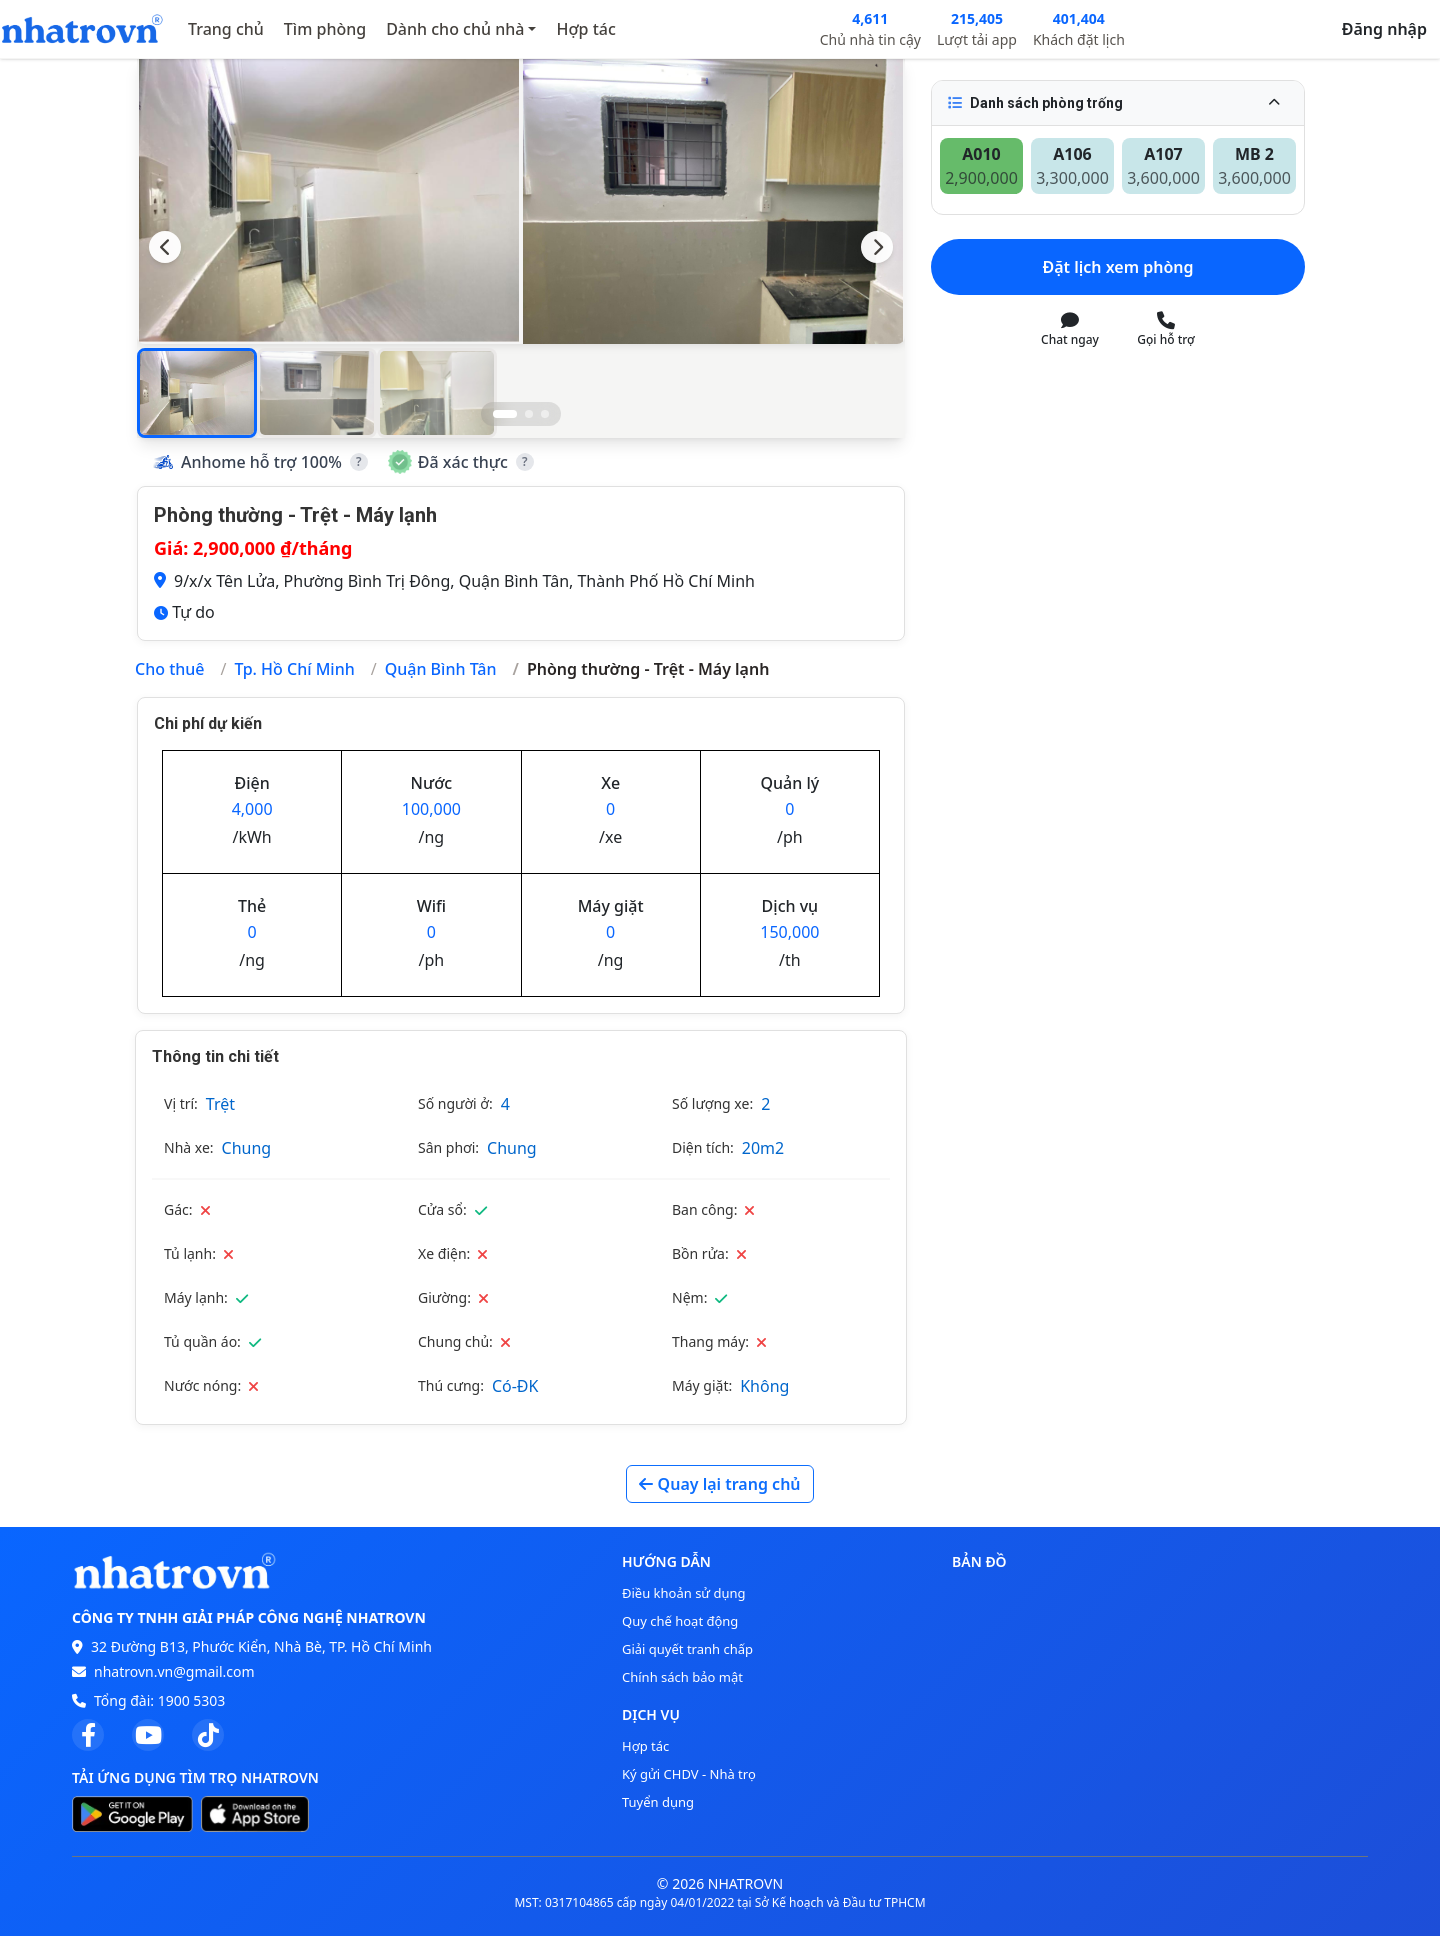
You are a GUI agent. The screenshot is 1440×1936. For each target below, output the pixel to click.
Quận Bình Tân (441, 669)
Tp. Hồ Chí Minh (294, 669)
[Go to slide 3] (545, 414)
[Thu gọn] (1274, 103)
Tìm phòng (325, 29)
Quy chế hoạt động (680, 1621)
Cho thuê (170, 669)
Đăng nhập (1384, 29)
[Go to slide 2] (529, 414)
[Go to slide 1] (505, 414)
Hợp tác (585, 29)
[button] (197, 393)
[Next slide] (877, 247)
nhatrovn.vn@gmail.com (174, 1671)
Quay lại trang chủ (719, 1484)
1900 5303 (192, 1700)
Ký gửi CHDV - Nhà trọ (689, 1774)
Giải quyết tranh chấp (687, 1649)
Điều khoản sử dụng (684, 1593)
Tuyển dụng (658, 1802)
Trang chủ (226, 29)
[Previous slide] (165, 247)
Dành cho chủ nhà (455, 29)
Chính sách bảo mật (682, 1677)
